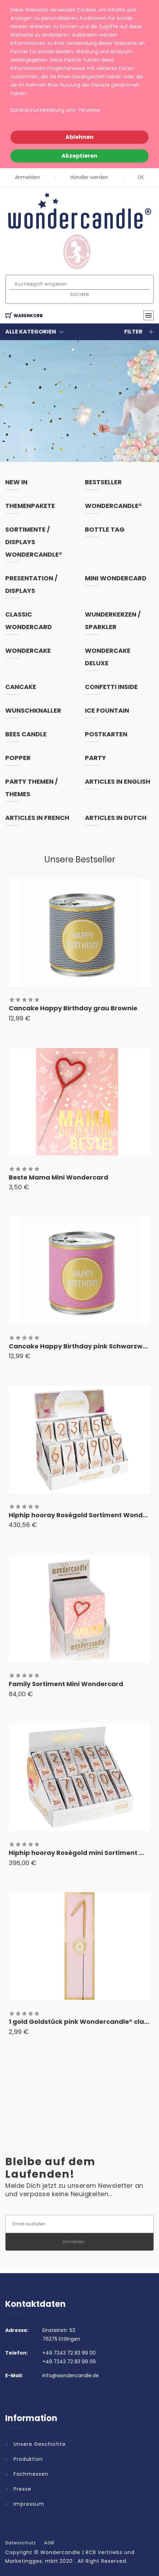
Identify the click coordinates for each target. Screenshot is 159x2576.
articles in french (37, 817)
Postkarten (106, 734)
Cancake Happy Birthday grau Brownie (73, 1008)
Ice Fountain (107, 710)
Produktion (28, 2459)
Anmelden (27, 177)
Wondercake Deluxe (107, 656)
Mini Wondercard (115, 578)
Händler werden (89, 177)
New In (16, 482)
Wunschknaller (33, 710)
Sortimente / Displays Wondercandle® (33, 542)
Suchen (79, 294)
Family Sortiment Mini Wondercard (66, 1684)
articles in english (117, 781)
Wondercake (28, 650)
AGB (49, 2543)
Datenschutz (20, 2543)
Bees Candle (26, 734)
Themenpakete (30, 505)
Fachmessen (31, 2474)
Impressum (29, 2503)
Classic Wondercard (28, 620)
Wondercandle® (113, 505)
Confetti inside (111, 686)
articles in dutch (115, 817)
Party (95, 757)
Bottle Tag (105, 529)
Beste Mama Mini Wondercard (58, 1177)
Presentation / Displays (31, 584)
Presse (22, 2488)
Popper (18, 757)
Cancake (20, 686)
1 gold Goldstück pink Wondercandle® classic (83, 2021)
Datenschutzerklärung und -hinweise (55, 110)
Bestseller (103, 482)
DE (141, 177)
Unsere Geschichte (40, 2444)
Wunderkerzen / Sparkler (113, 620)
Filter (139, 332)
